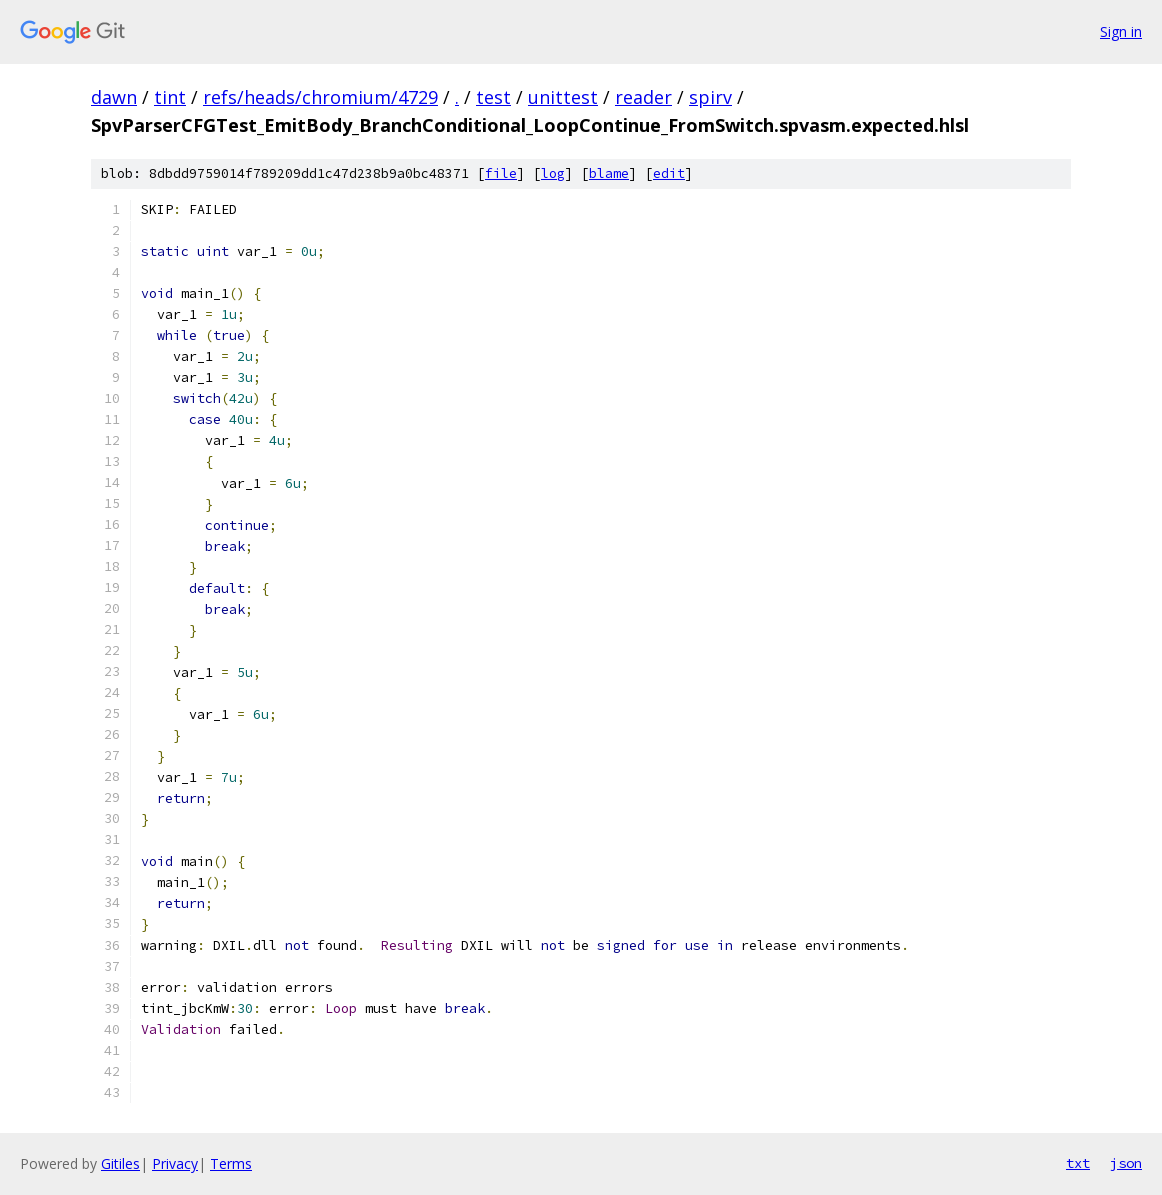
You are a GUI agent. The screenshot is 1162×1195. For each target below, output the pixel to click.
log (553, 173)
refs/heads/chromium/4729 (320, 97)
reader (643, 97)
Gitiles (120, 1163)
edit (669, 173)
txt (1078, 1163)
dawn (114, 97)
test (493, 97)
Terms (231, 1163)
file (501, 173)
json (1126, 1163)
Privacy (175, 1163)
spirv (710, 97)
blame (609, 173)
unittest (563, 97)
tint (170, 97)
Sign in (1121, 31)
